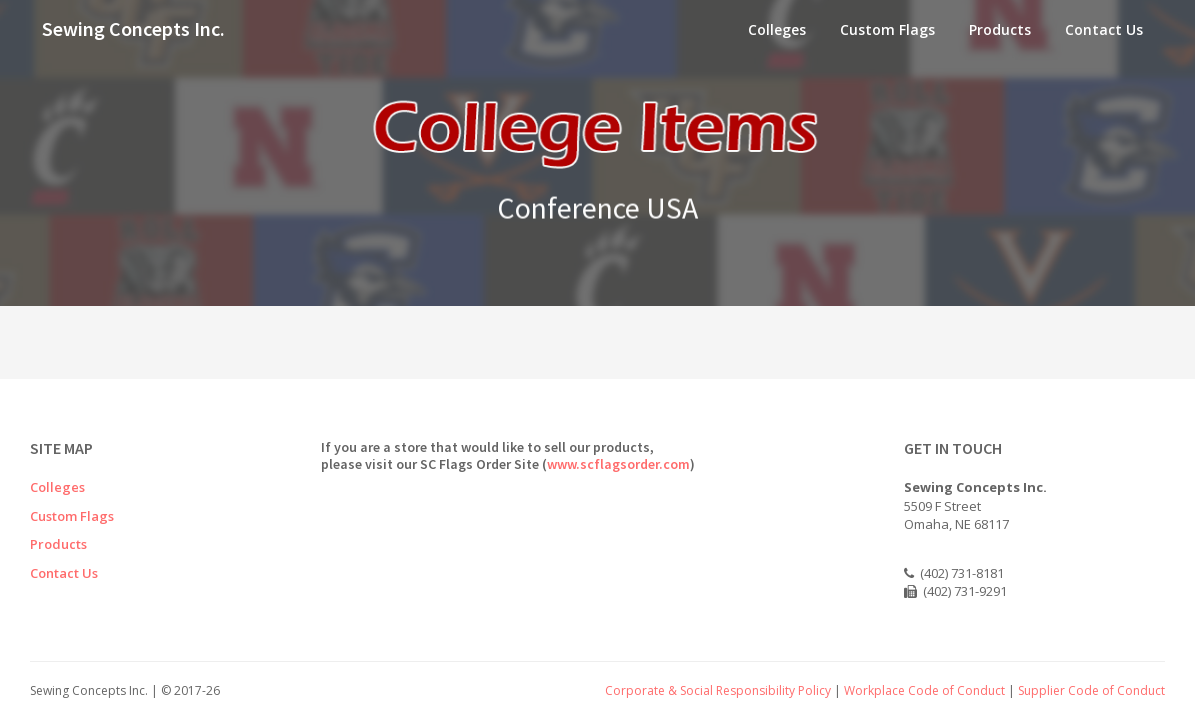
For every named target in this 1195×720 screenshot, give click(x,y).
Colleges (777, 29)
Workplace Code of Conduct (924, 690)
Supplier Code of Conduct (1091, 690)
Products (1000, 29)
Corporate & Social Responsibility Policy (718, 690)
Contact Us (1104, 29)
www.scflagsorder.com (618, 464)
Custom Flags (887, 29)
